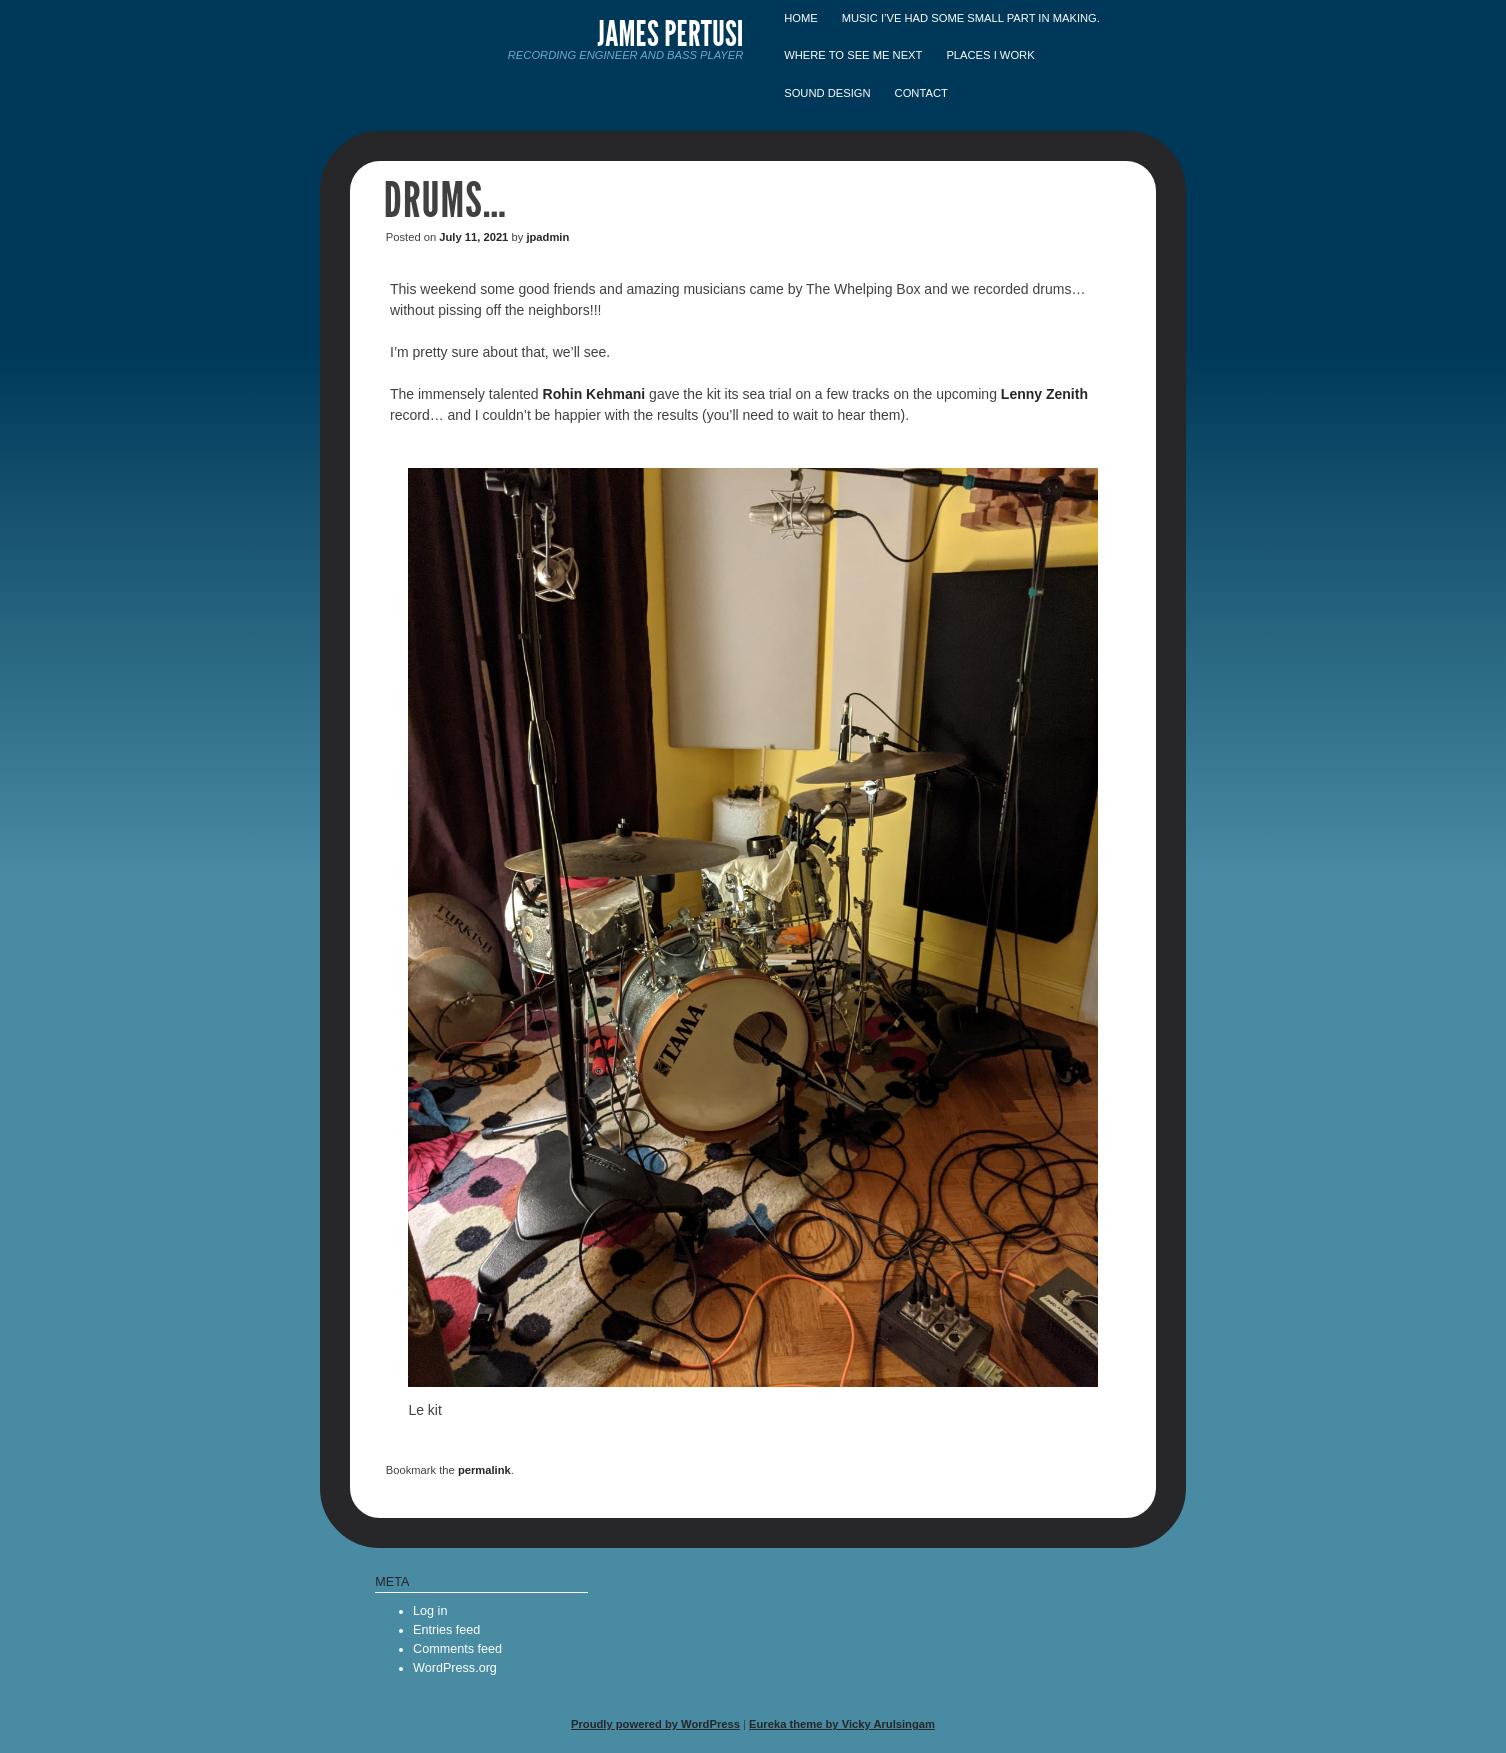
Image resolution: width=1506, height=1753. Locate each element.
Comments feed (457, 1649)
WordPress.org (455, 1668)
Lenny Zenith (1044, 394)
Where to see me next (853, 55)
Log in (430, 1611)
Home (801, 18)
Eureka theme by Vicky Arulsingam (842, 1724)
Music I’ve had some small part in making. (971, 18)
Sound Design (827, 93)
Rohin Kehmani (594, 394)
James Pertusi (671, 33)
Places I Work (990, 55)
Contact (921, 93)
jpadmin (547, 237)
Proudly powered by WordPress (655, 1724)
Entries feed (446, 1630)
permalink (484, 1470)
